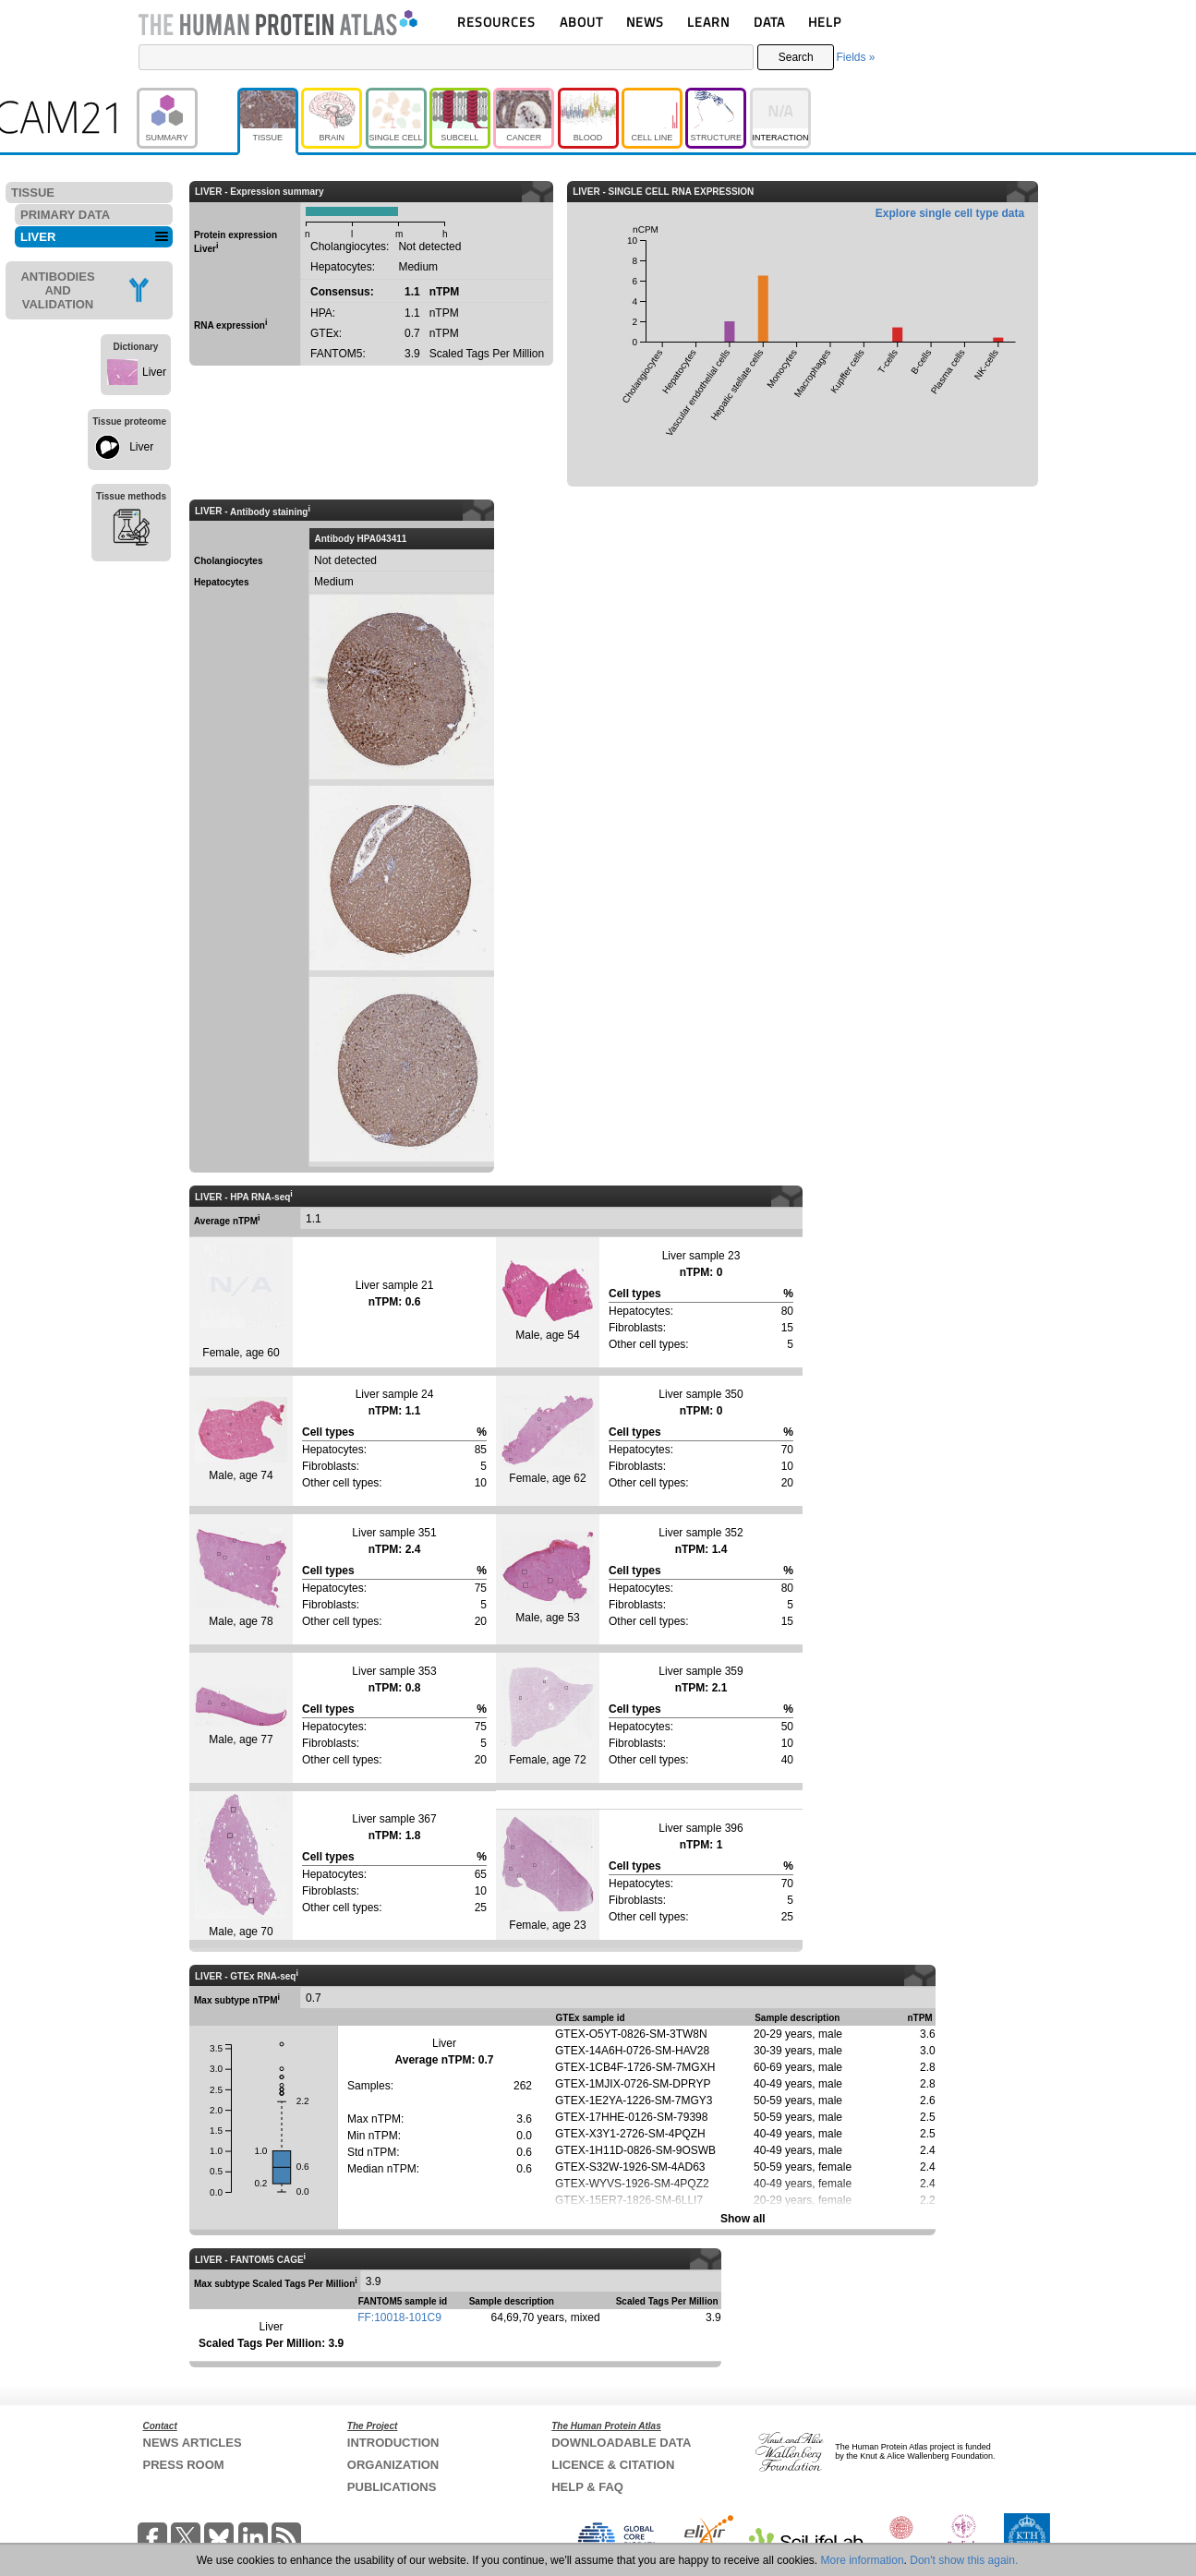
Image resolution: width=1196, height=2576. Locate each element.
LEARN (708, 21)
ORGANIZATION (393, 2465)
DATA (769, 21)
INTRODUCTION (393, 2443)
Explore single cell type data (950, 213)
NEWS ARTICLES (192, 2443)
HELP (824, 21)
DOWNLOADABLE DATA (621, 2443)
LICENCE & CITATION (612, 2465)
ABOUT (581, 21)
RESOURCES (496, 21)
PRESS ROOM (183, 2465)
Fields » (855, 57)
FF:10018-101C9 (399, 2317)
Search (796, 57)
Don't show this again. (964, 2560)
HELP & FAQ (587, 2487)
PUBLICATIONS (392, 2487)
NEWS (645, 21)
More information (862, 2560)
